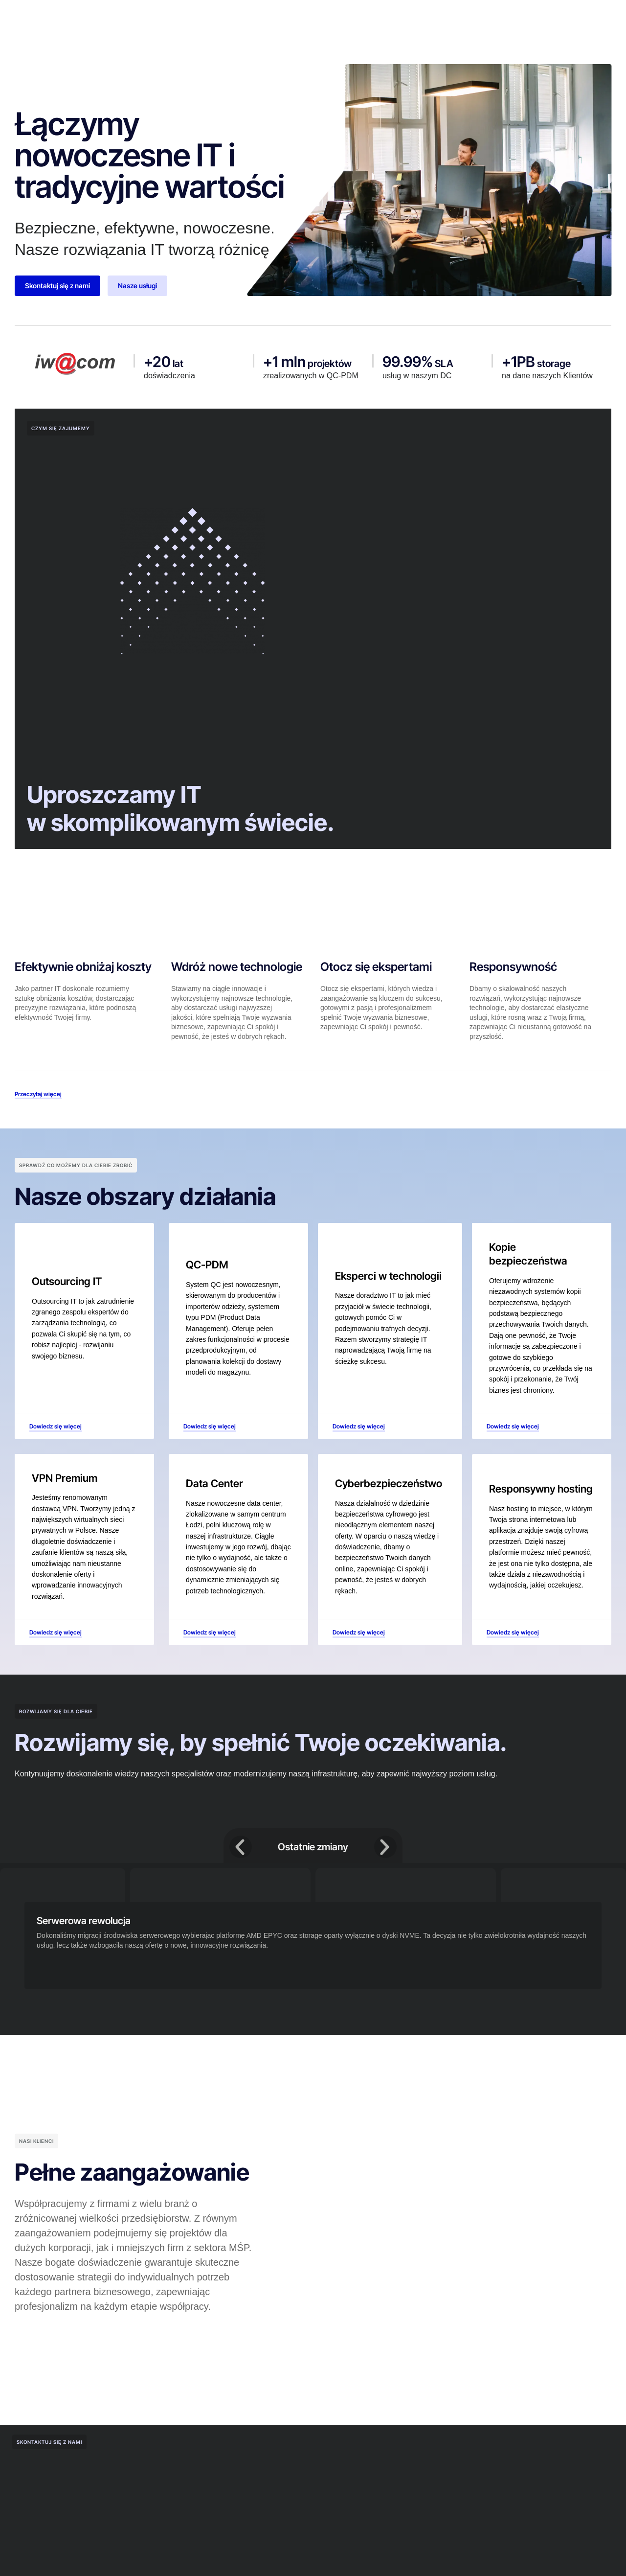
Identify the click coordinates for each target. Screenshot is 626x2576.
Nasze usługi (277, 17)
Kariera (384, 17)
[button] (240, 1851)
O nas (170, 17)
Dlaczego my (218, 17)
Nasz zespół (336, 17)
